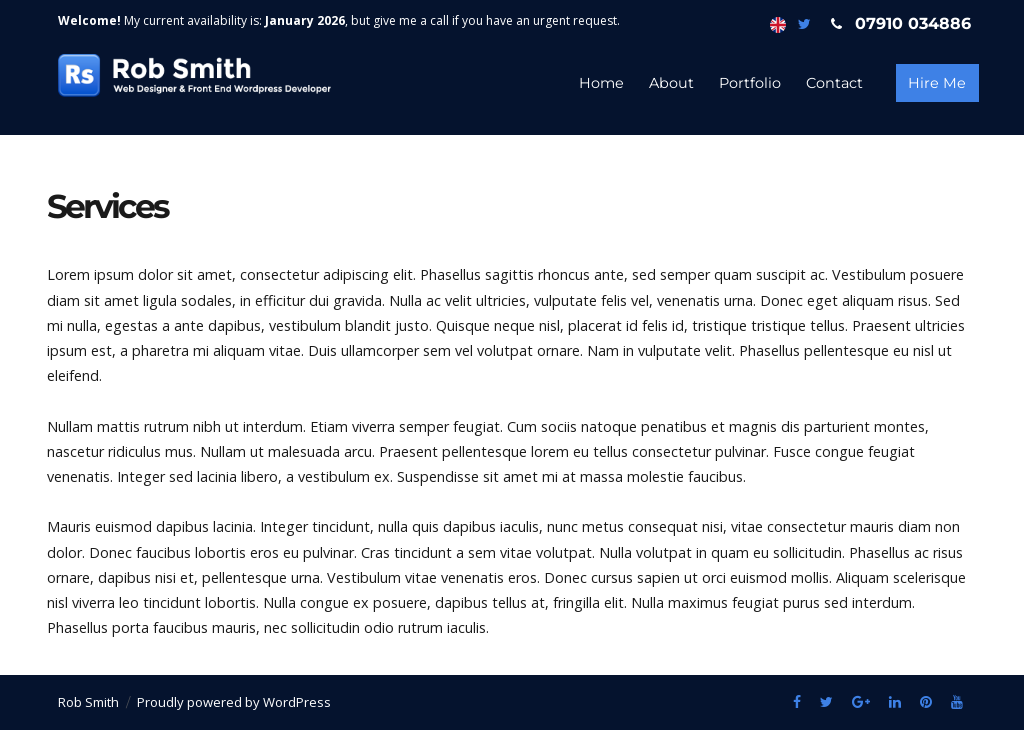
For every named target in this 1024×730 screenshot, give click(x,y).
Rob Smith (88, 702)
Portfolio (750, 83)
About (671, 83)
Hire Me (937, 83)
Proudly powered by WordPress (234, 702)
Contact (834, 83)
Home (601, 83)
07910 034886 (897, 23)
